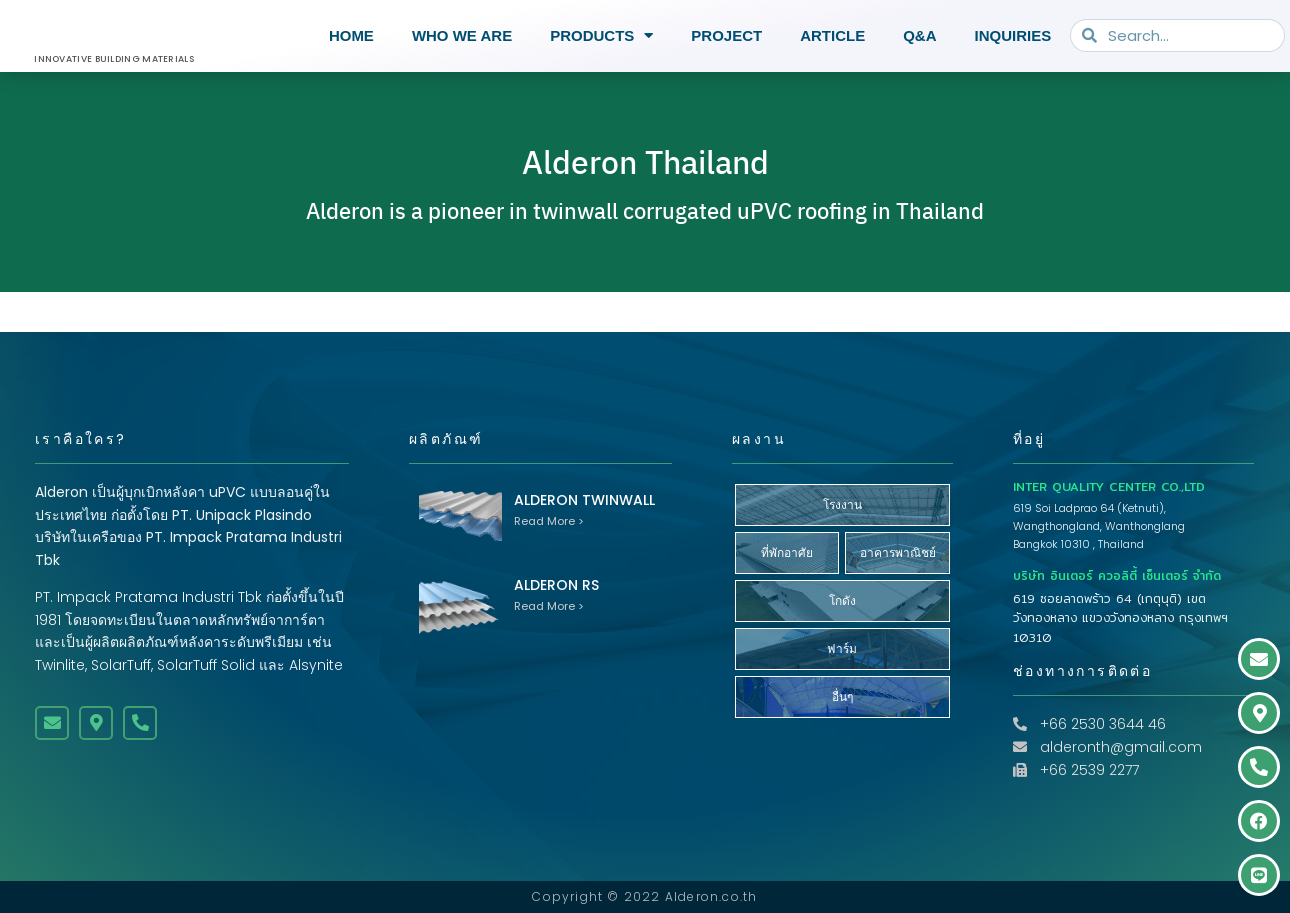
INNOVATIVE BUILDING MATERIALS (114, 59)
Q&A (919, 35)
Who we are (462, 35)
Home (351, 35)
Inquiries (1013, 35)
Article (832, 35)
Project (726, 35)
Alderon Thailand (645, 183)
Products (601, 36)
